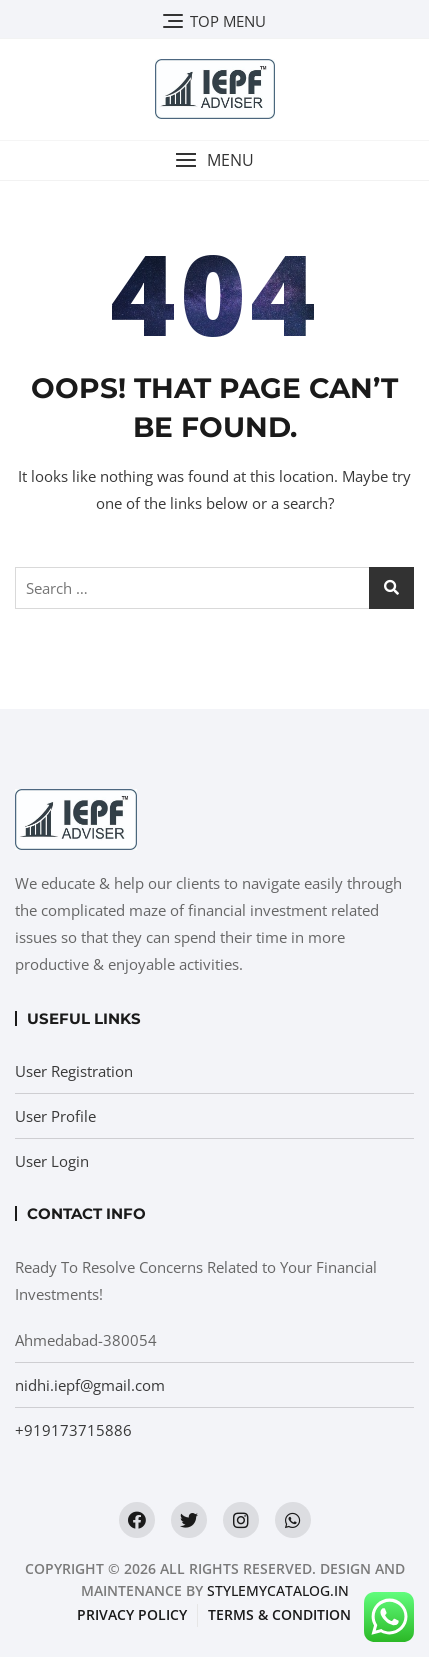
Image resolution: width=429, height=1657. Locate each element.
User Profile (55, 1116)
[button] (214, 160)
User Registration (74, 1071)
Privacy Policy (132, 1614)
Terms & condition (279, 1614)
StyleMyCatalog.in (278, 1590)
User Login (52, 1161)
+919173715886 (73, 1430)
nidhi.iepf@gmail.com (90, 1385)
